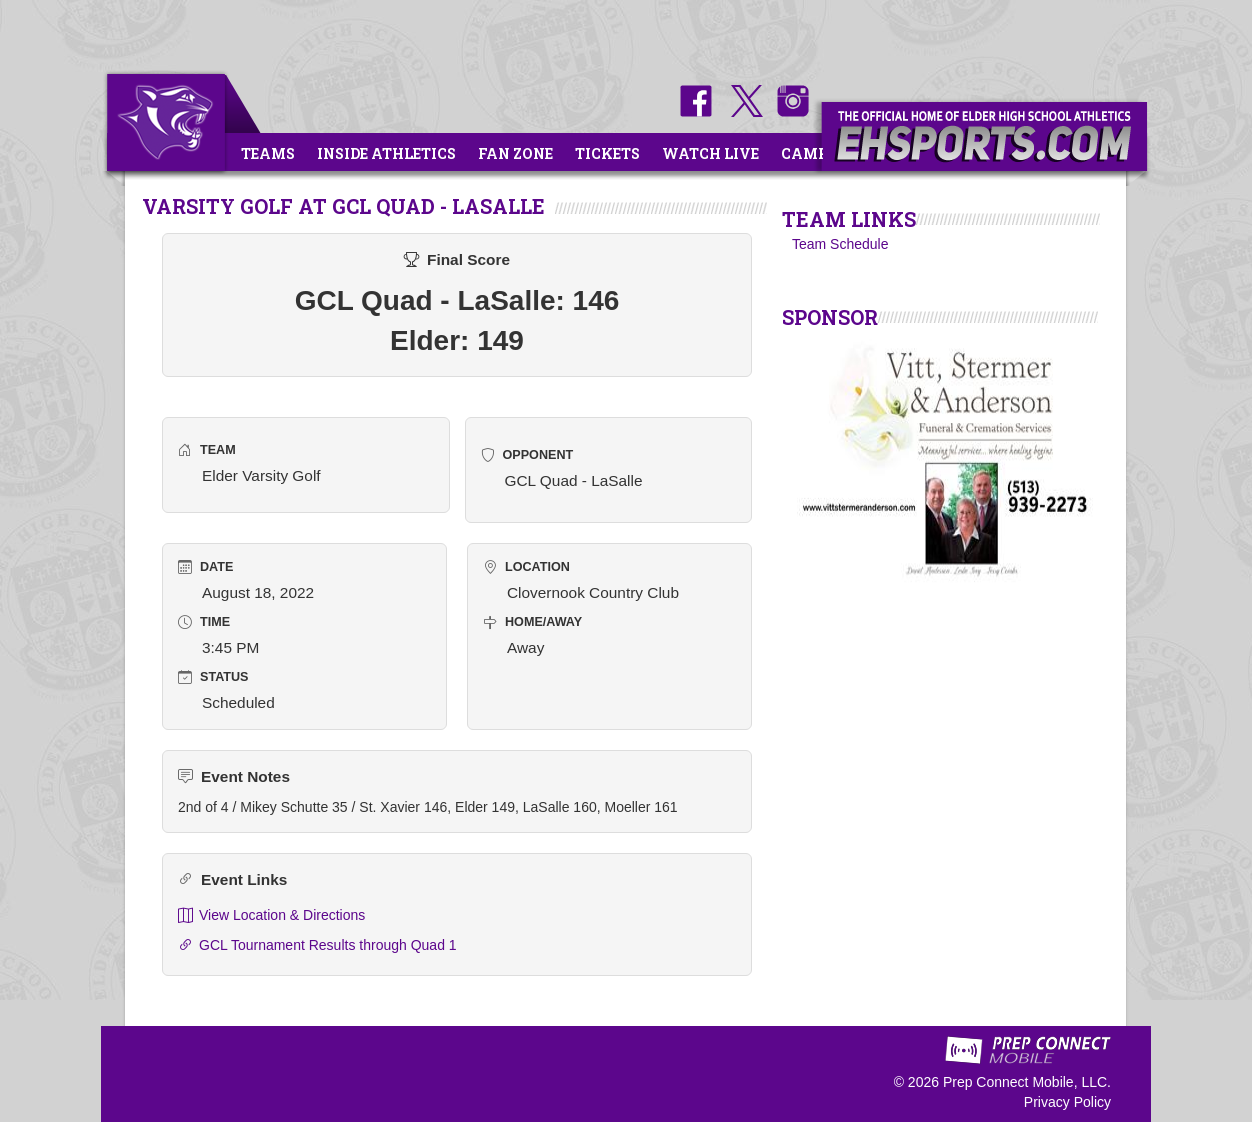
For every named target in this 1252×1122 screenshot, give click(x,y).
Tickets (607, 153)
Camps (809, 153)
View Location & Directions (271, 915)
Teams (268, 153)
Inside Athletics (386, 153)
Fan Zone (515, 153)
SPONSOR (830, 317)
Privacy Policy (1067, 1102)
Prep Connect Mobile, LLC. (1027, 1082)
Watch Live (710, 153)
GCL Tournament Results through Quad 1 (317, 945)
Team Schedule (840, 244)
